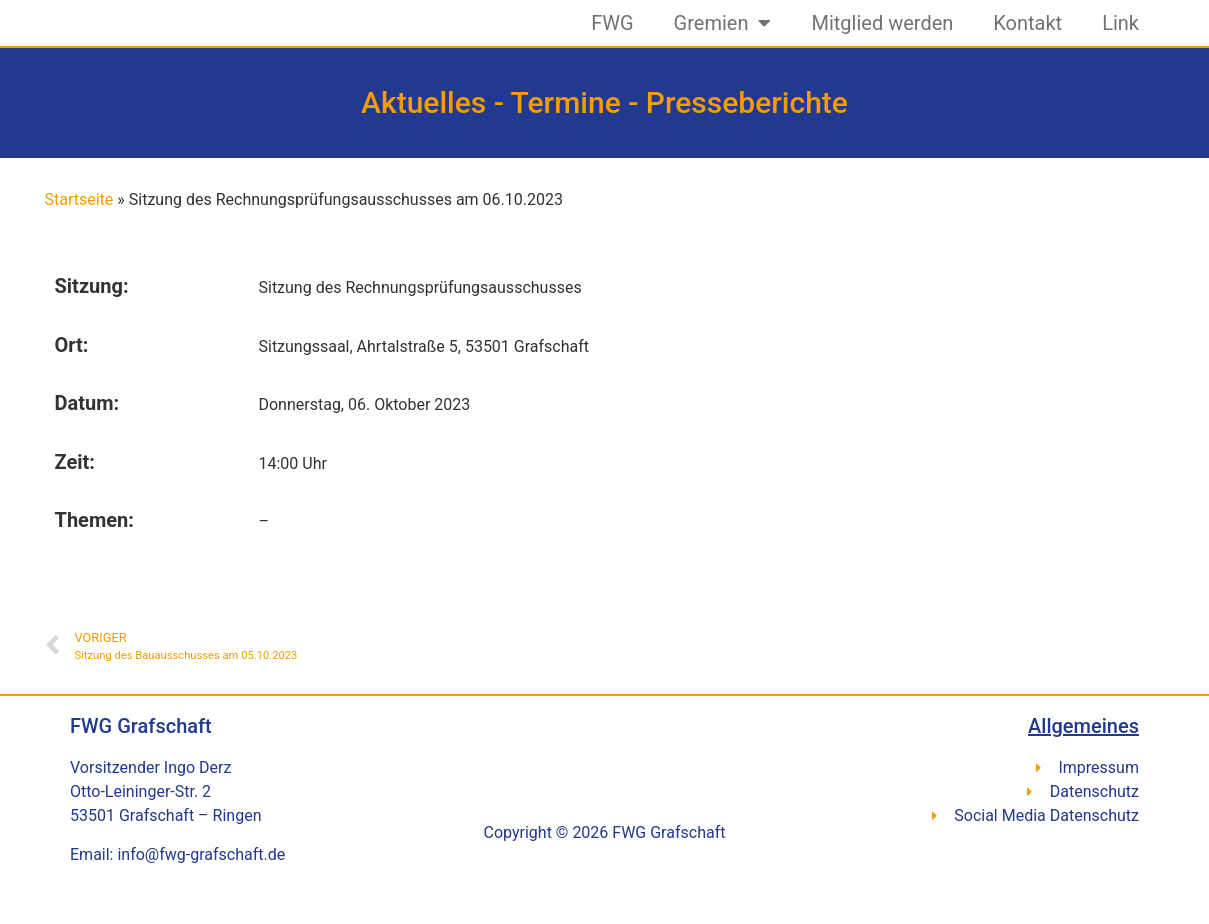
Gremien (723, 35)
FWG (612, 35)
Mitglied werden (882, 35)
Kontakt (1027, 35)
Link (1120, 35)
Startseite (79, 222)
